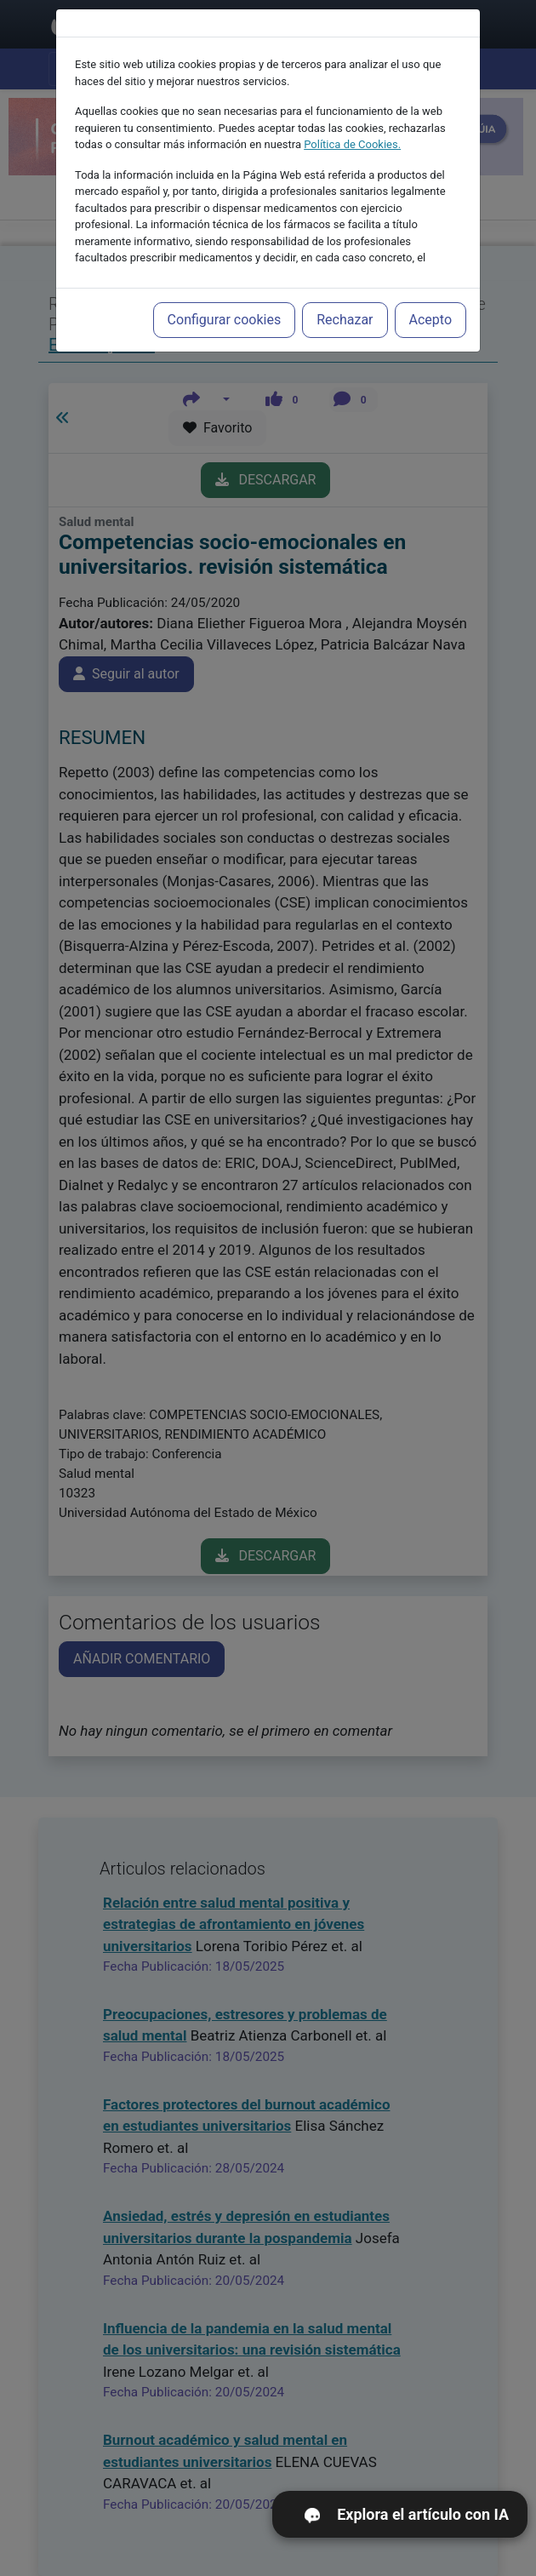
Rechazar (344, 288)
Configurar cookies (225, 288)
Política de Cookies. (352, 112)
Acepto (430, 288)
